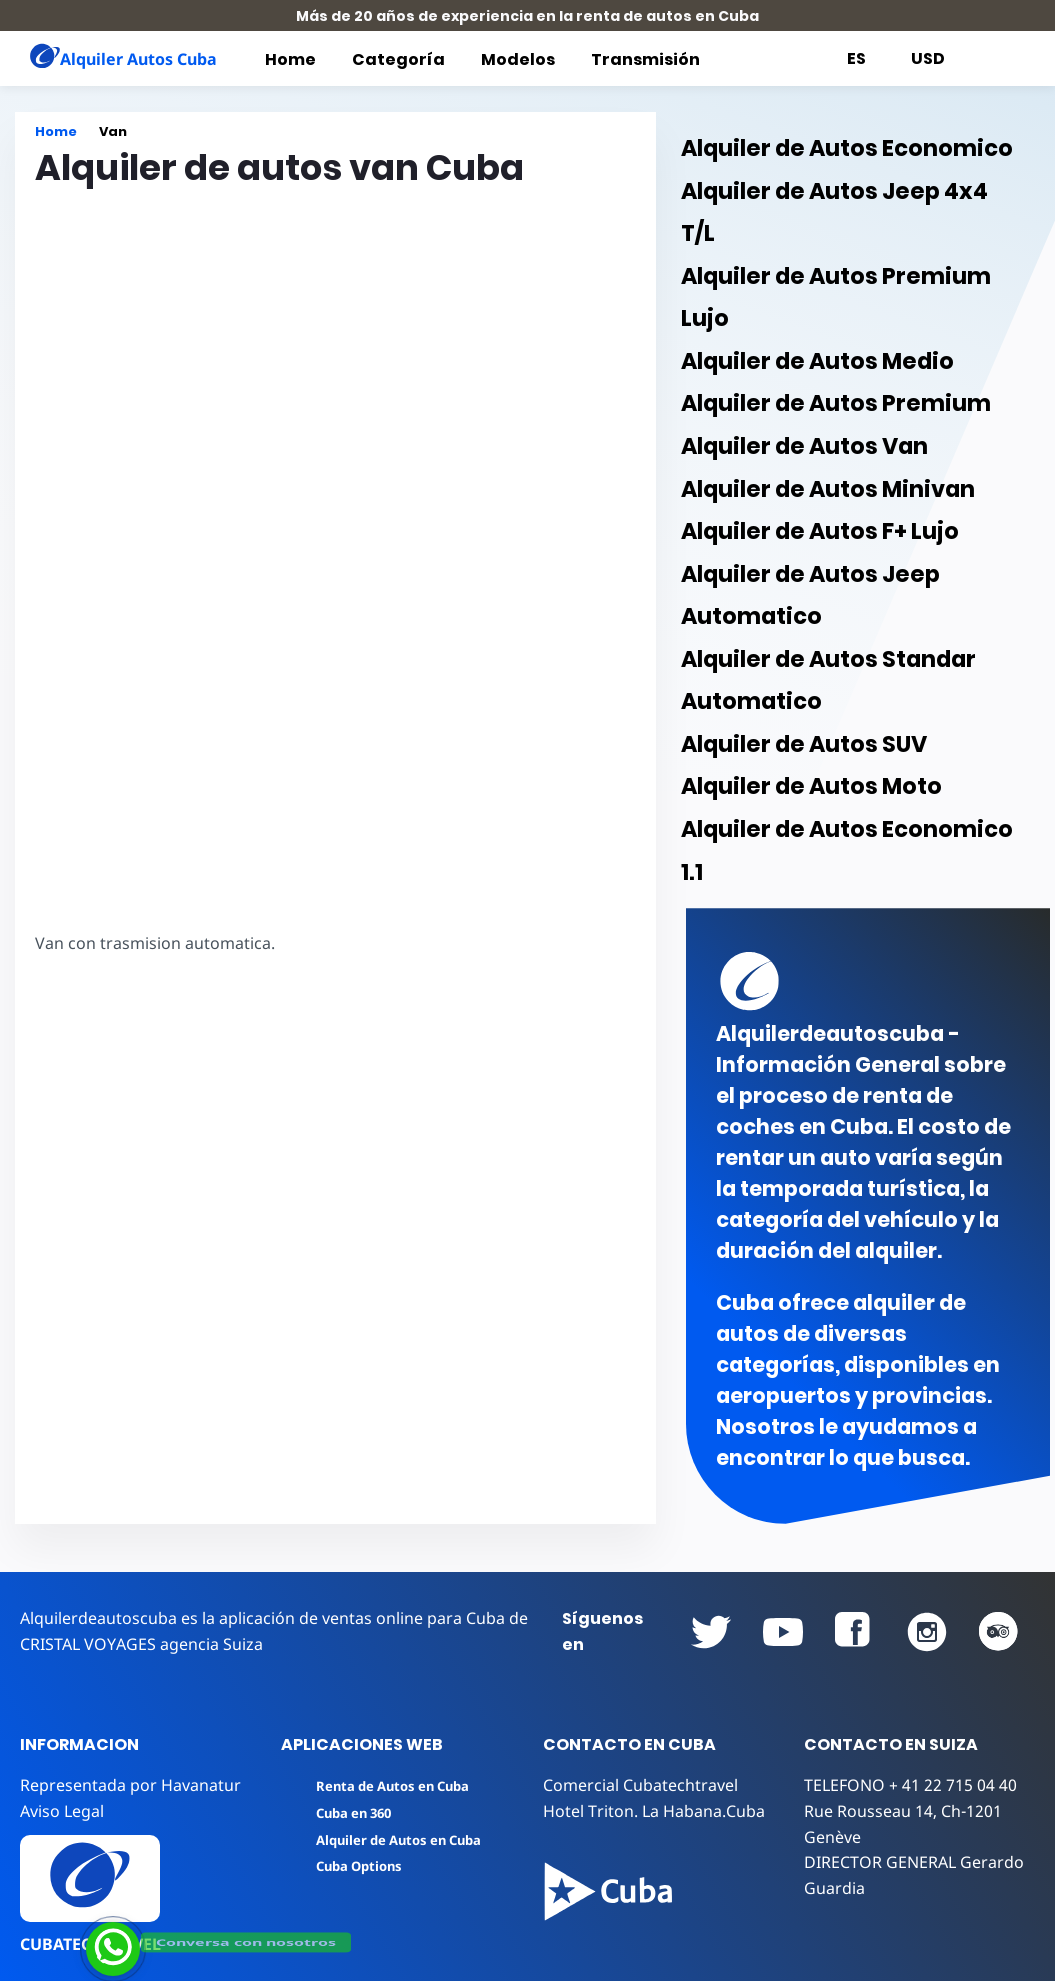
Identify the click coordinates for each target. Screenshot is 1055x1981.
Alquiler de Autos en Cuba (386, 1840)
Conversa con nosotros (246, 1941)
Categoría (398, 59)
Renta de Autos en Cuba (380, 1786)
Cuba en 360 (341, 1813)
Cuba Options (346, 1866)
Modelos (518, 59)
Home (290, 59)
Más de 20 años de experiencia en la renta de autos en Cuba (527, 16)
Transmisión (645, 59)
